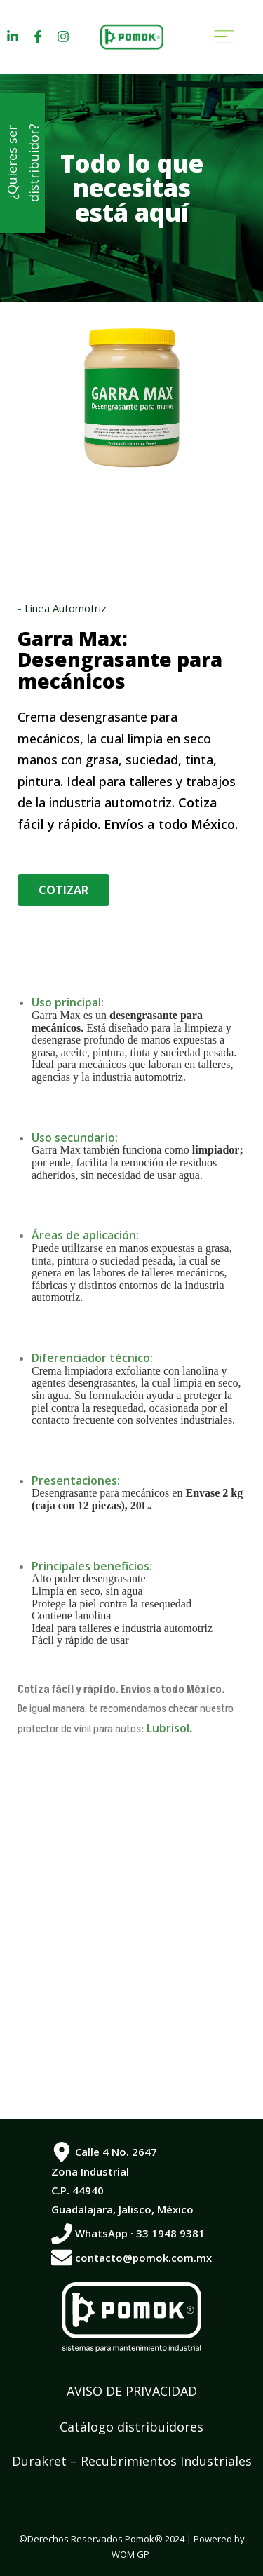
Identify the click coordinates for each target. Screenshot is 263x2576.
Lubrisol (166, 1728)
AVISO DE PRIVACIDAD (132, 2390)
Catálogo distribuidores (131, 2426)
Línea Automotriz (66, 608)
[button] (63, 890)
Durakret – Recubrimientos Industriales (132, 2461)
